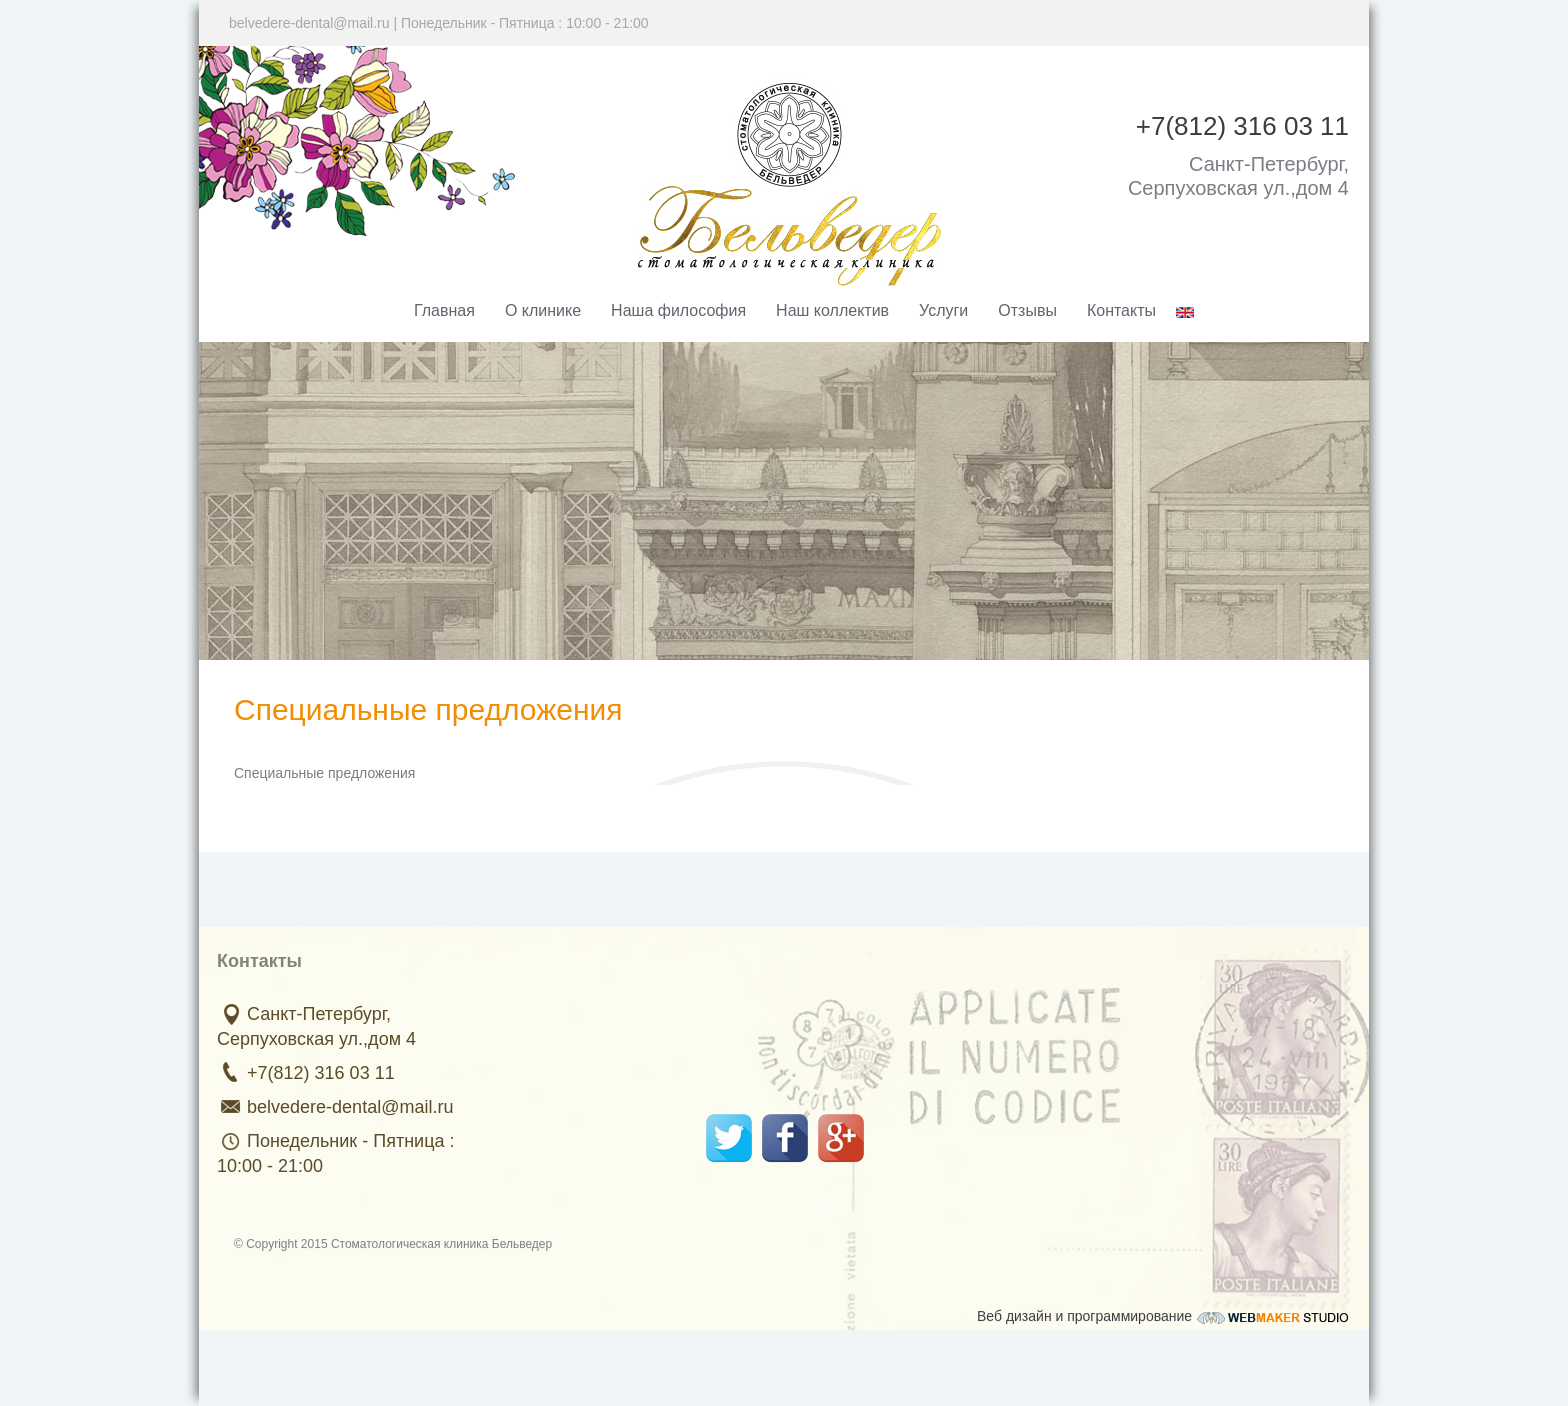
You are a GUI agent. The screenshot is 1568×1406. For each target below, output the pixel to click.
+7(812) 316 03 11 (319, 1073)
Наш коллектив (832, 310)
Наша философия (678, 310)
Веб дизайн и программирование (1163, 1314)
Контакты (1121, 310)
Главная (444, 310)
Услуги (943, 310)
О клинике (543, 310)
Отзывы (1027, 310)
